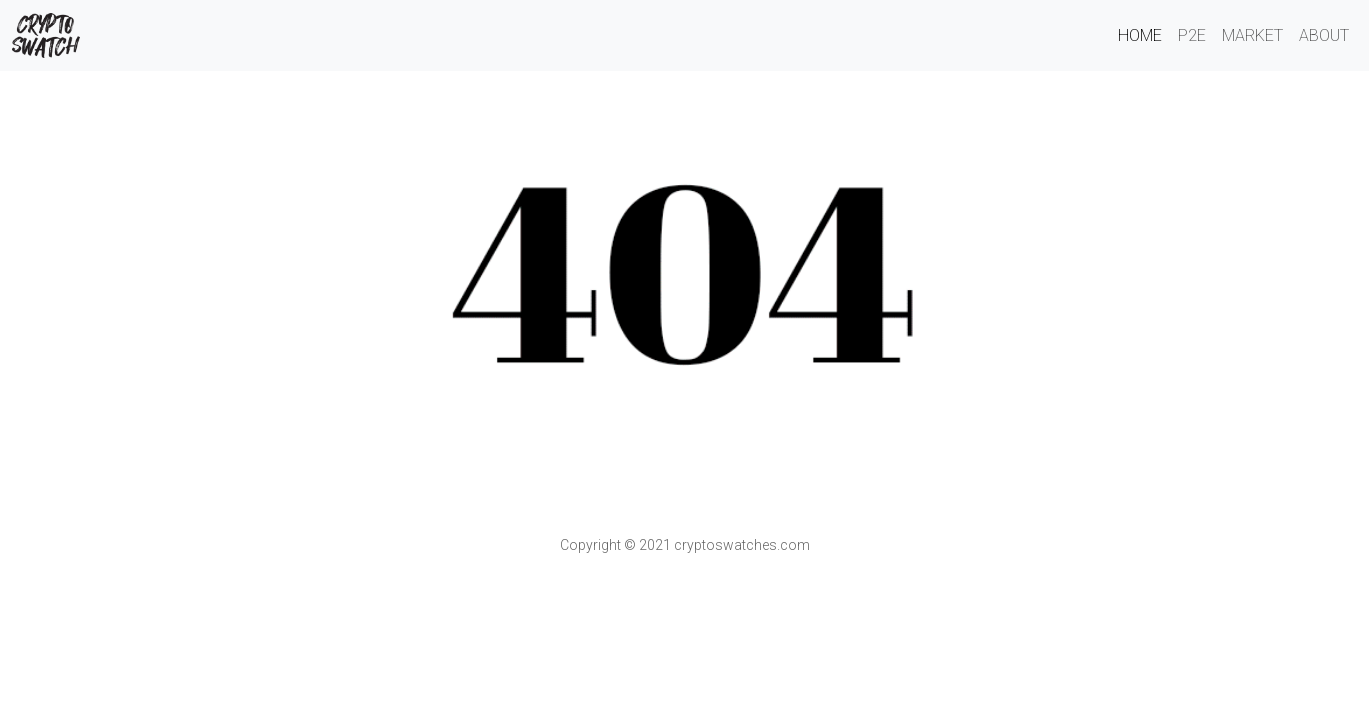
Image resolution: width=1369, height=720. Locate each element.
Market (1252, 35)
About (1324, 35)
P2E (1192, 35)
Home (1140, 35)
